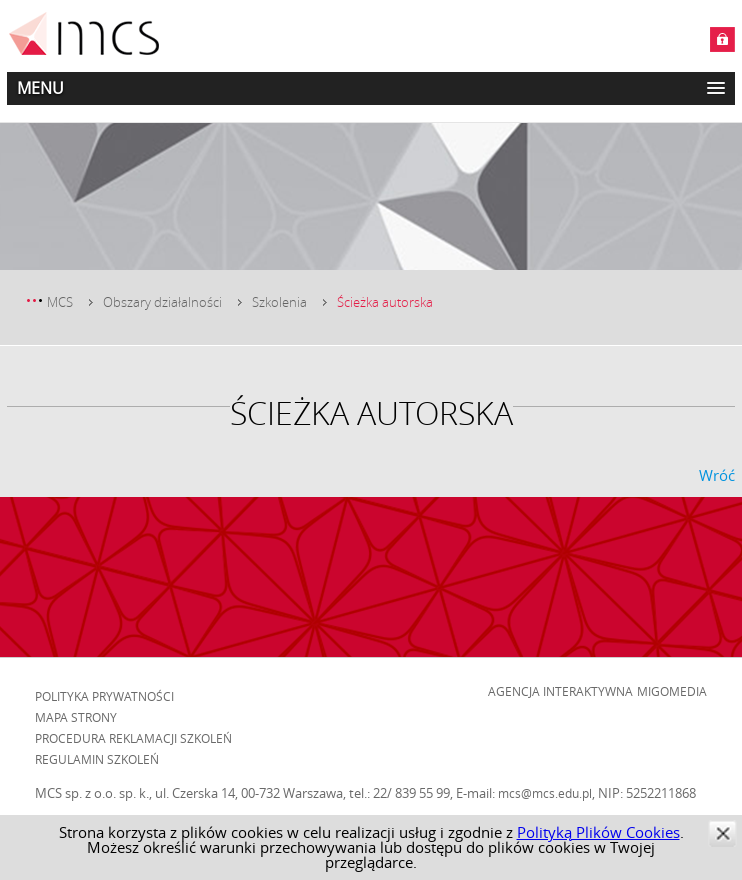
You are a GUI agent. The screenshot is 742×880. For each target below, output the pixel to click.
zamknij (722, 833)
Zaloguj (722, 39)
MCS (60, 302)
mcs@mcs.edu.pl (545, 793)
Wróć (717, 475)
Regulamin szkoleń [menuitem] (97, 759)
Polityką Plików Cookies (598, 832)
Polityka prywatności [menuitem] (104, 696)
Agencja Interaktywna (560, 691)
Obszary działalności (162, 302)
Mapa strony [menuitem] (76, 717)
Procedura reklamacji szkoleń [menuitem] (133, 738)
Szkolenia (279, 302)
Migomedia (672, 691)
